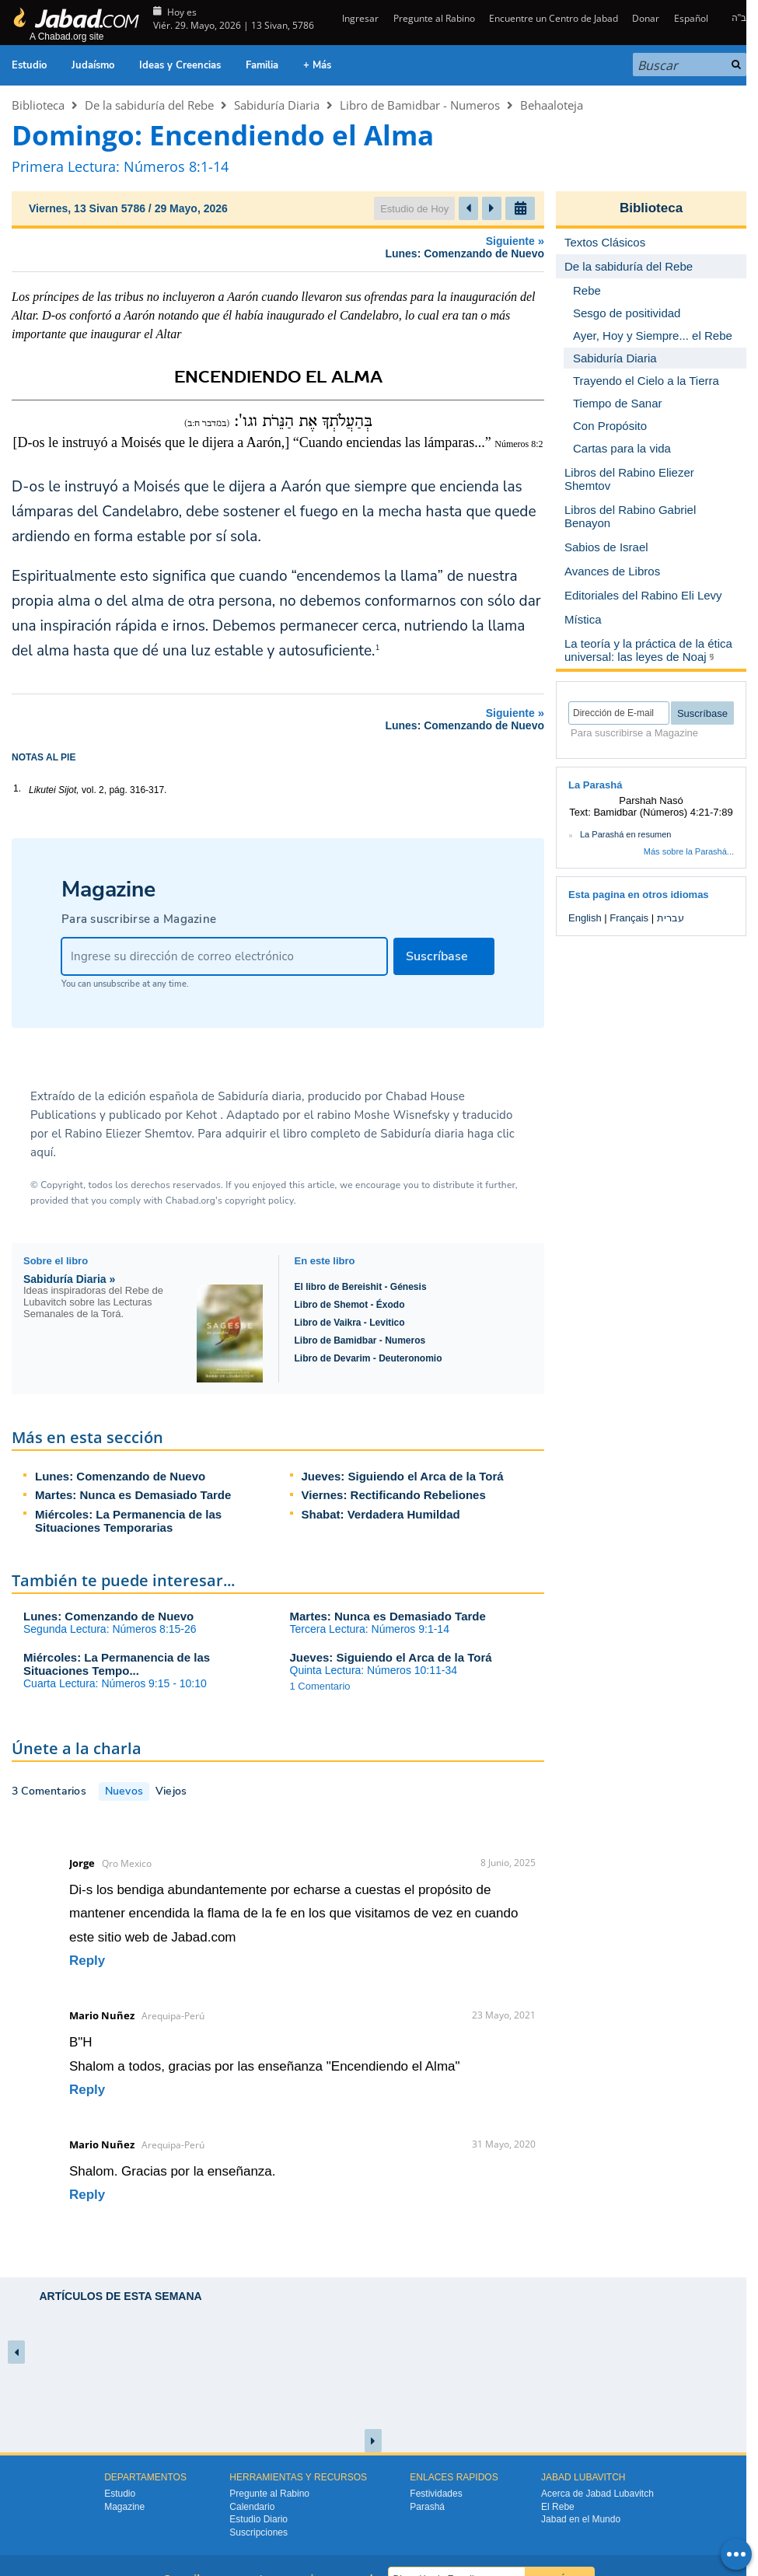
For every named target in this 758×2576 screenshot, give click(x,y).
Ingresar (359, 18)
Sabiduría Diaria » (69, 1279)
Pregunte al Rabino (434, 18)
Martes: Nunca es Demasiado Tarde (133, 1494)
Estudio (29, 65)
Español (691, 18)
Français (629, 918)
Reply (87, 1960)
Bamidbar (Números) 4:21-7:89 (662, 812)
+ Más (317, 65)
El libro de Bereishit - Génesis (361, 1286)
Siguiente (281, 247)
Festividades (436, 2493)
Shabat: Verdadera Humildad (381, 1514)
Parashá (427, 2506)
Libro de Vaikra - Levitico (350, 1322)
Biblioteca (38, 105)
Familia (262, 65)
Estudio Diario (258, 2519)
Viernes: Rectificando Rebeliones (394, 1494)
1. (17, 788)
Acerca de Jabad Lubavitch (597, 2493)
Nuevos (124, 1791)
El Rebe (558, 2506)
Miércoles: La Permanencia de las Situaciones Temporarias (128, 1521)
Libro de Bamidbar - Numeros (420, 105)
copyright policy (259, 1200)
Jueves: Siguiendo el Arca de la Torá (403, 1476)
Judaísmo (93, 65)
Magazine (124, 2506)
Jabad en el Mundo (580, 2519)
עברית (670, 918)
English (585, 918)
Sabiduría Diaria (277, 105)
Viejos (171, 1791)
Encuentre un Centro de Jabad (553, 18)
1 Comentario (320, 1686)
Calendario (251, 2506)
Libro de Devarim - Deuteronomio (368, 1358)
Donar (645, 18)
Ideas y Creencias (180, 65)
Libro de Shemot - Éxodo (350, 1304)
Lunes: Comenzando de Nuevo (120, 1476)
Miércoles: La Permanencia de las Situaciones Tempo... (116, 1664)
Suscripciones (258, 2532)
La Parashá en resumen (625, 834)
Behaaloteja (551, 105)
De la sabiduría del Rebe (149, 105)
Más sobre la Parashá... (689, 851)
